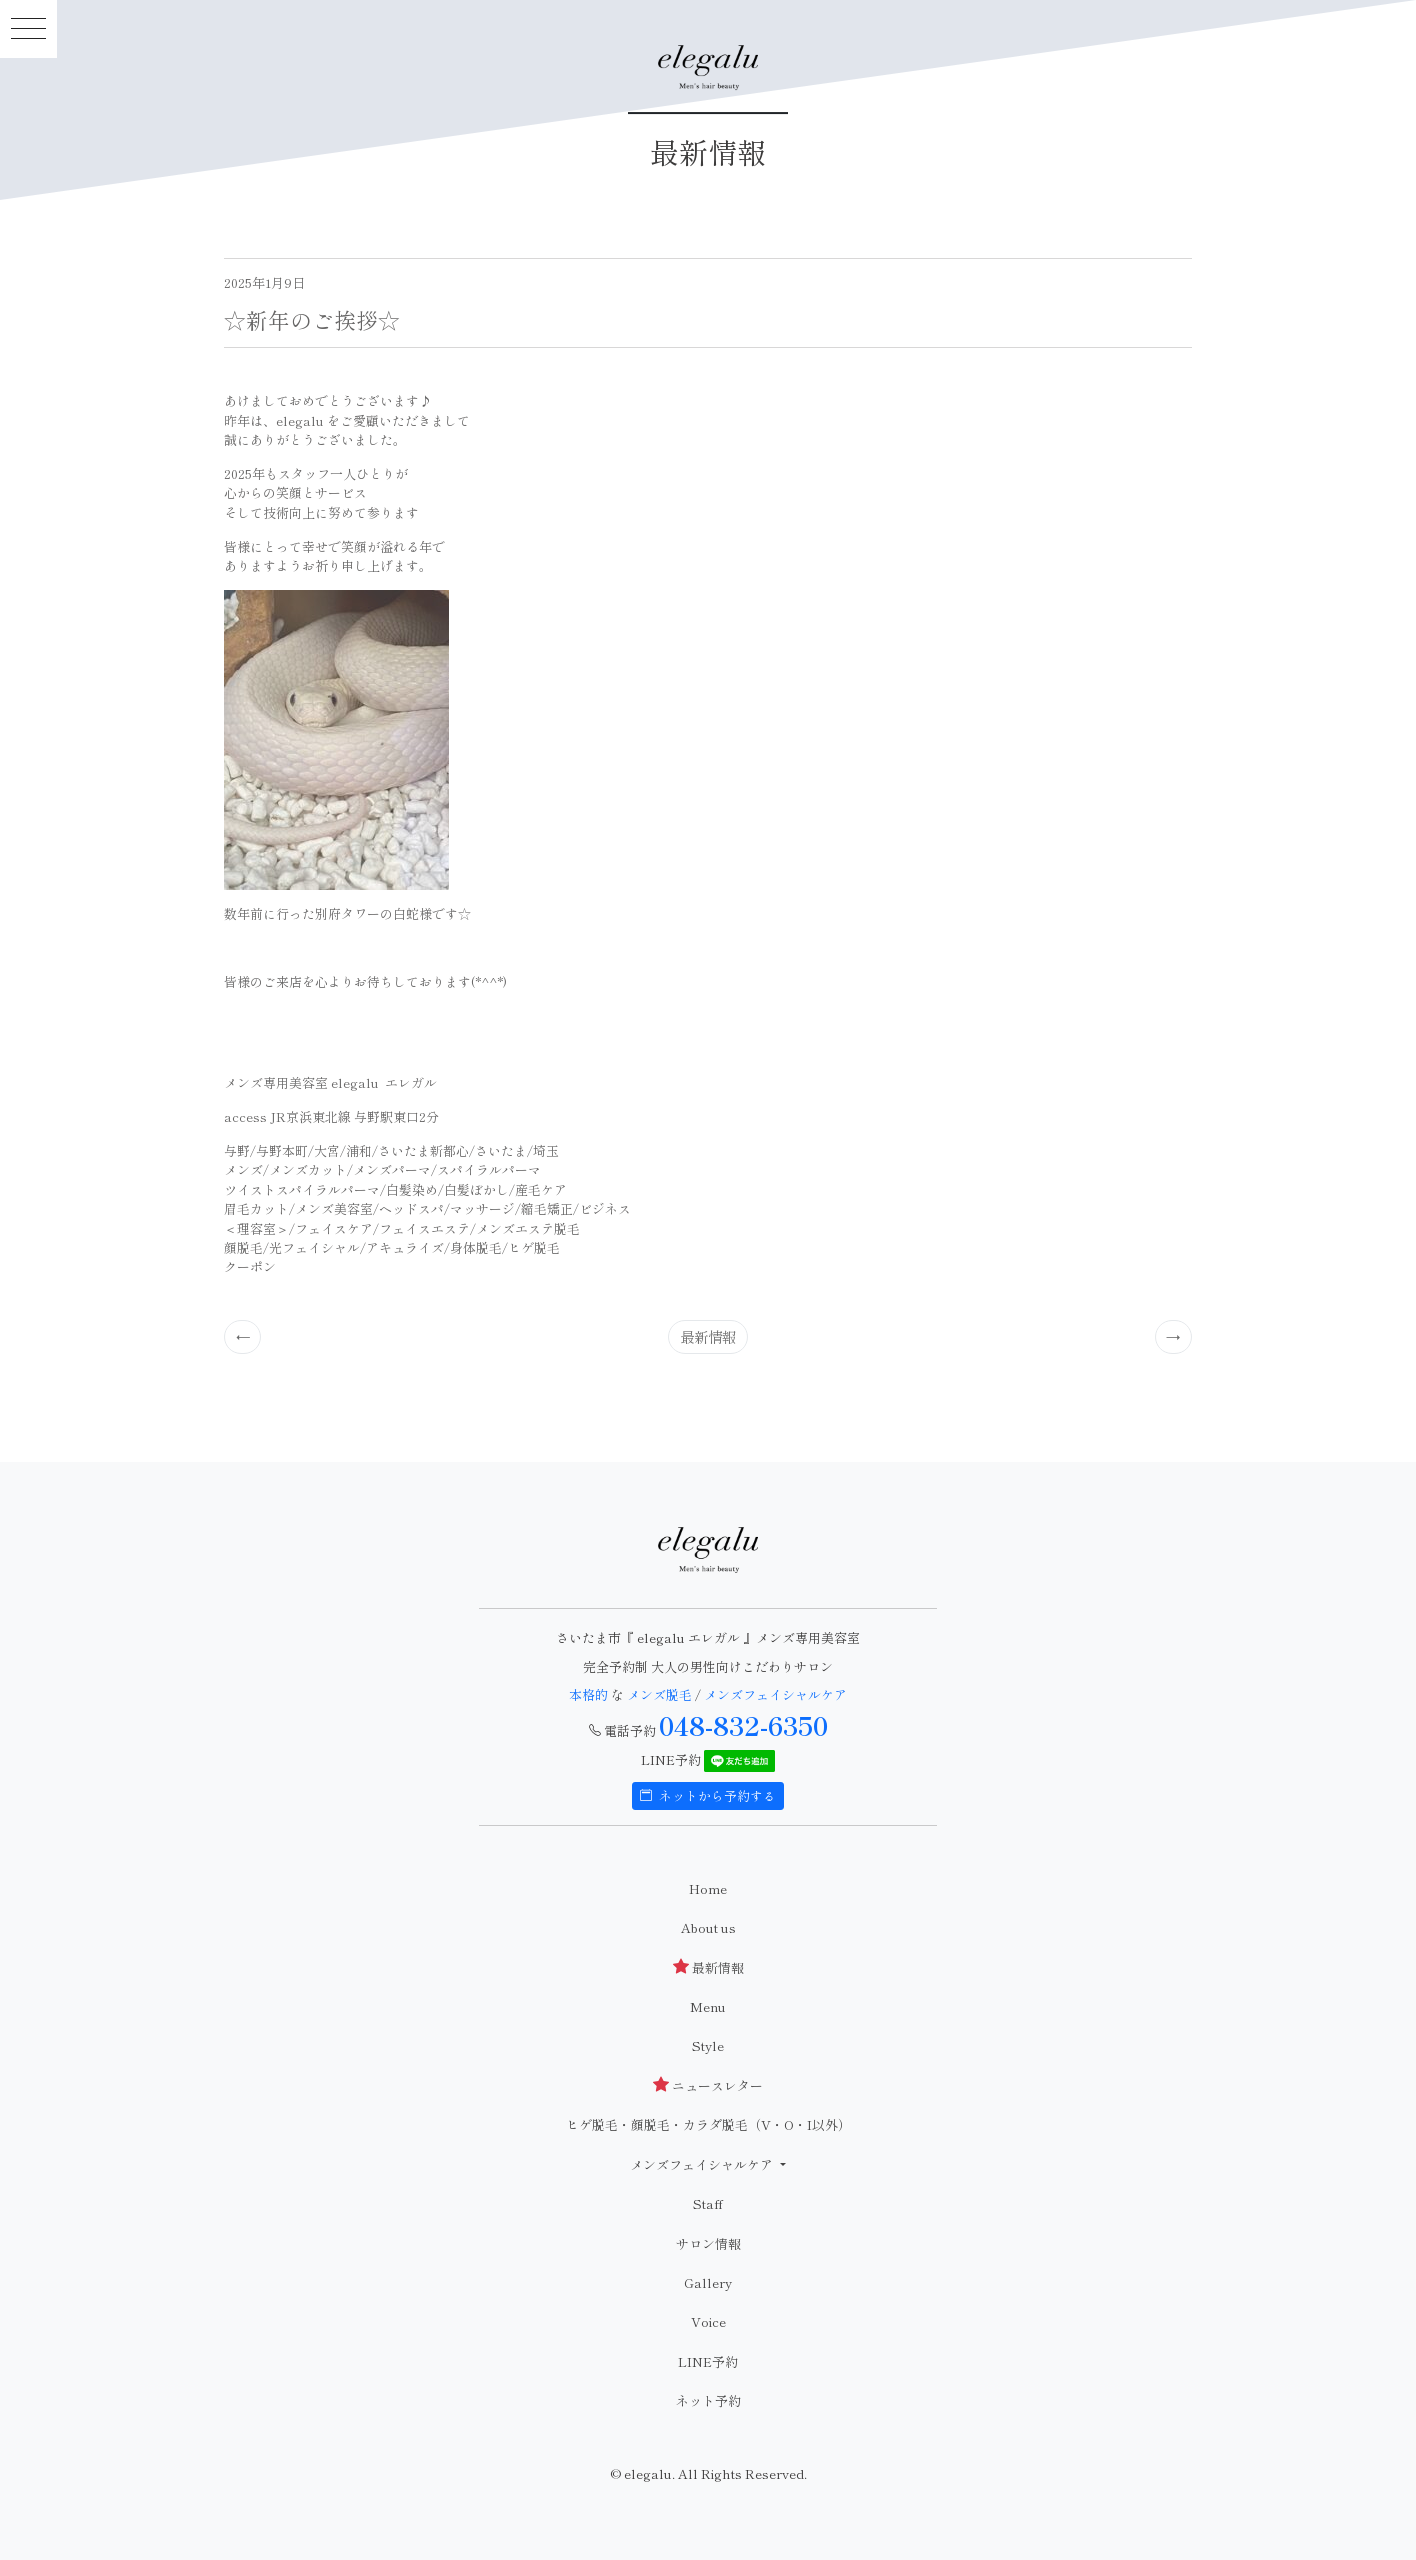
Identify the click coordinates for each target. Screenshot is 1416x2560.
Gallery (708, 2282)
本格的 (590, 1694)
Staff (708, 2203)
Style (708, 2045)
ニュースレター (708, 2085)
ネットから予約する (708, 1795)
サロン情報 (708, 2243)
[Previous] (243, 1337)
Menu (708, 2006)
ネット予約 (708, 2400)
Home (708, 1888)
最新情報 (708, 1336)
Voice (708, 2321)
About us (708, 1927)
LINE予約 (708, 2361)
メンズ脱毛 (659, 1694)
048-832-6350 (743, 1725)
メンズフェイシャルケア (775, 1694)
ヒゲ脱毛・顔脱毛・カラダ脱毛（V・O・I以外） (708, 2124)
